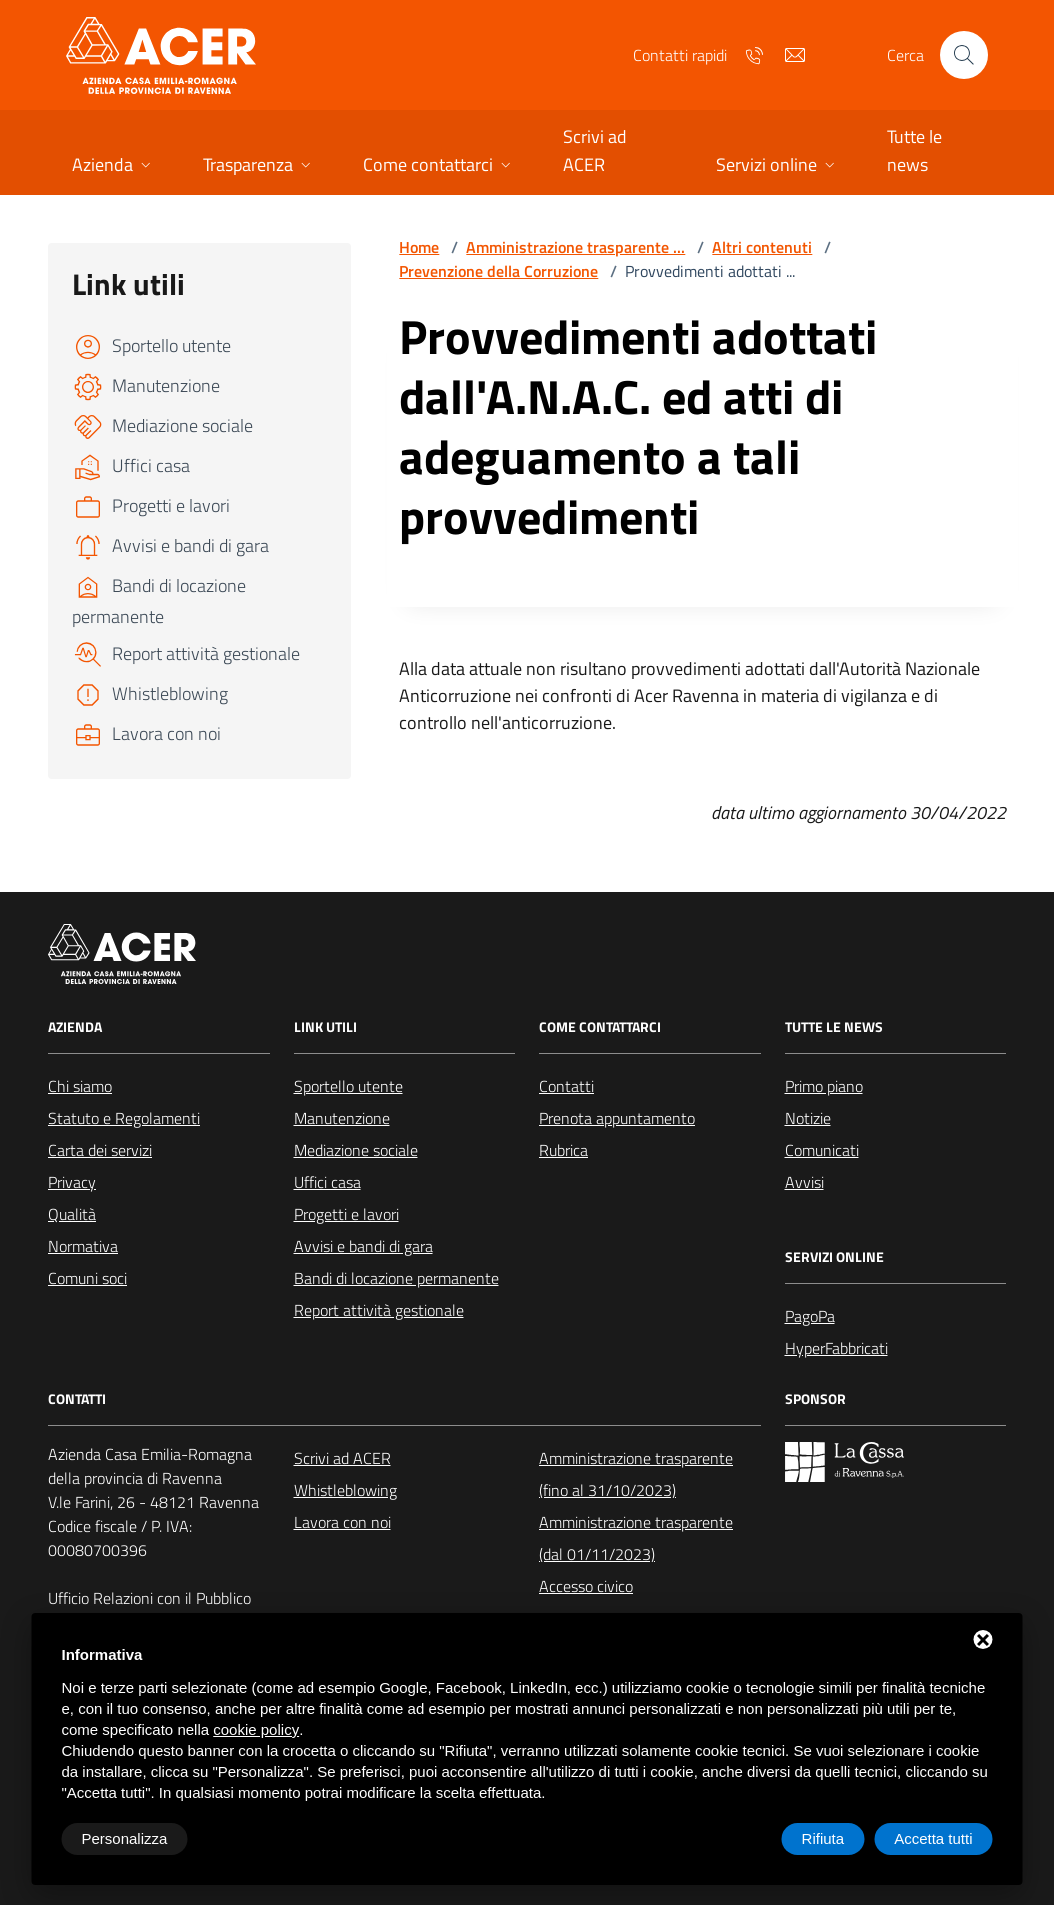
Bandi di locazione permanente (396, 1278)
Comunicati (822, 1150)
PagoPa (810, 1316)
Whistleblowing (345, 1490)
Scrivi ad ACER (342, 1458)
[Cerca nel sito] (964, 55)
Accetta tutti (933, 1838)
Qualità (72, 1214)
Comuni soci (87, 1278)
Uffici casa (327, 1182)
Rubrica (563, 1150)
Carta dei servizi (100, 1150)
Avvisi (804, 1182)
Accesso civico (586, 1586)
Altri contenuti (762, 247)
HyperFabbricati (836, 1348)
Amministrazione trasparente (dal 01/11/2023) (636, 1538)
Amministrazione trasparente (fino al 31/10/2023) (636, 1474)
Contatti (566, 1086)
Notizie (808, 1118)
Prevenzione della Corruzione (498, 271)
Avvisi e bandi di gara (363, 1246)
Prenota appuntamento (617, 1118)
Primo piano (824, 1086)
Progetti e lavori (346, 1214)
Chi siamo (80, 1086)
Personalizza (125, 1838)
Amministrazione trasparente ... (575, 247)
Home (419, 247)
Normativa (83, 1246)
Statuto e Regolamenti (124, 1118)
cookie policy (256, 1729)
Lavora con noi (342, 1522)
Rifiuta (823, 1838)
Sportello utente (348, 1086)
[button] (113, 166)
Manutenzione (342, 1118)
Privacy (72, 1182)
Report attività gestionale (379, 1310)
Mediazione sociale (356, 1150)
